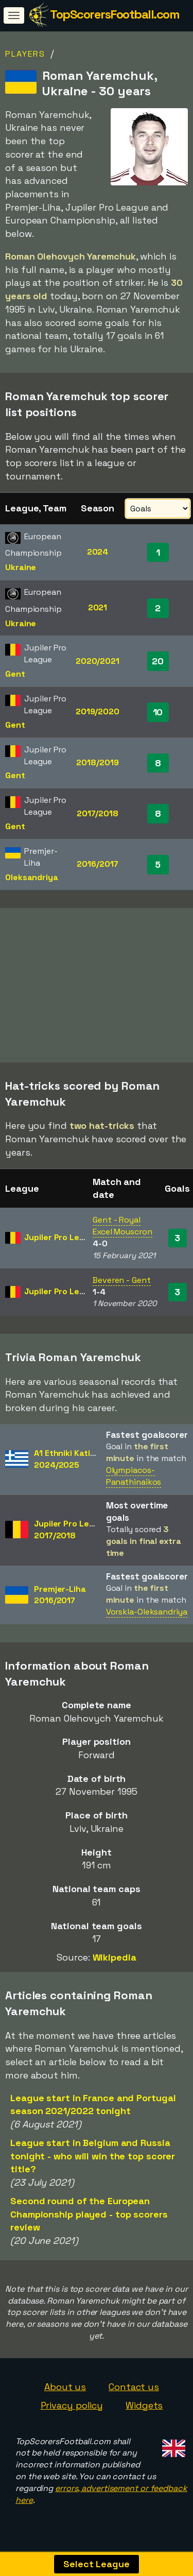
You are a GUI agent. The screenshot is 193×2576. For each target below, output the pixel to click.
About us (65, 2391)
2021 (98, 607)
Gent (15, 673)
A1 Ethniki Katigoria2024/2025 (72, 1463)
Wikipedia (114, 1962)
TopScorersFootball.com (114, 14)
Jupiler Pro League (61, 1242)
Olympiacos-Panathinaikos (134, 1480)
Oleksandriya (31, 877)
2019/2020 (97, 711)
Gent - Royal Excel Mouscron (122, 1230)
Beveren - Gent (122, 1284)
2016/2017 (97, 863)
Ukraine (20, 567)
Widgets (144, 2409)
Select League (96, 2564)
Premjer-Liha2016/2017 (60, 1599)
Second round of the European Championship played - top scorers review (89, 2218)
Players (25, 53)
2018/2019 (97, 762)
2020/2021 (97, 661)
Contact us (134, 2391)
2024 (98, 551)
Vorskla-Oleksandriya (146, 1616)
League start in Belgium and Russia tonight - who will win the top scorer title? (92, 2160)
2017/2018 (97, 813)
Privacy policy (72, 2409)
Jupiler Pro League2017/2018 (71, 1534)
